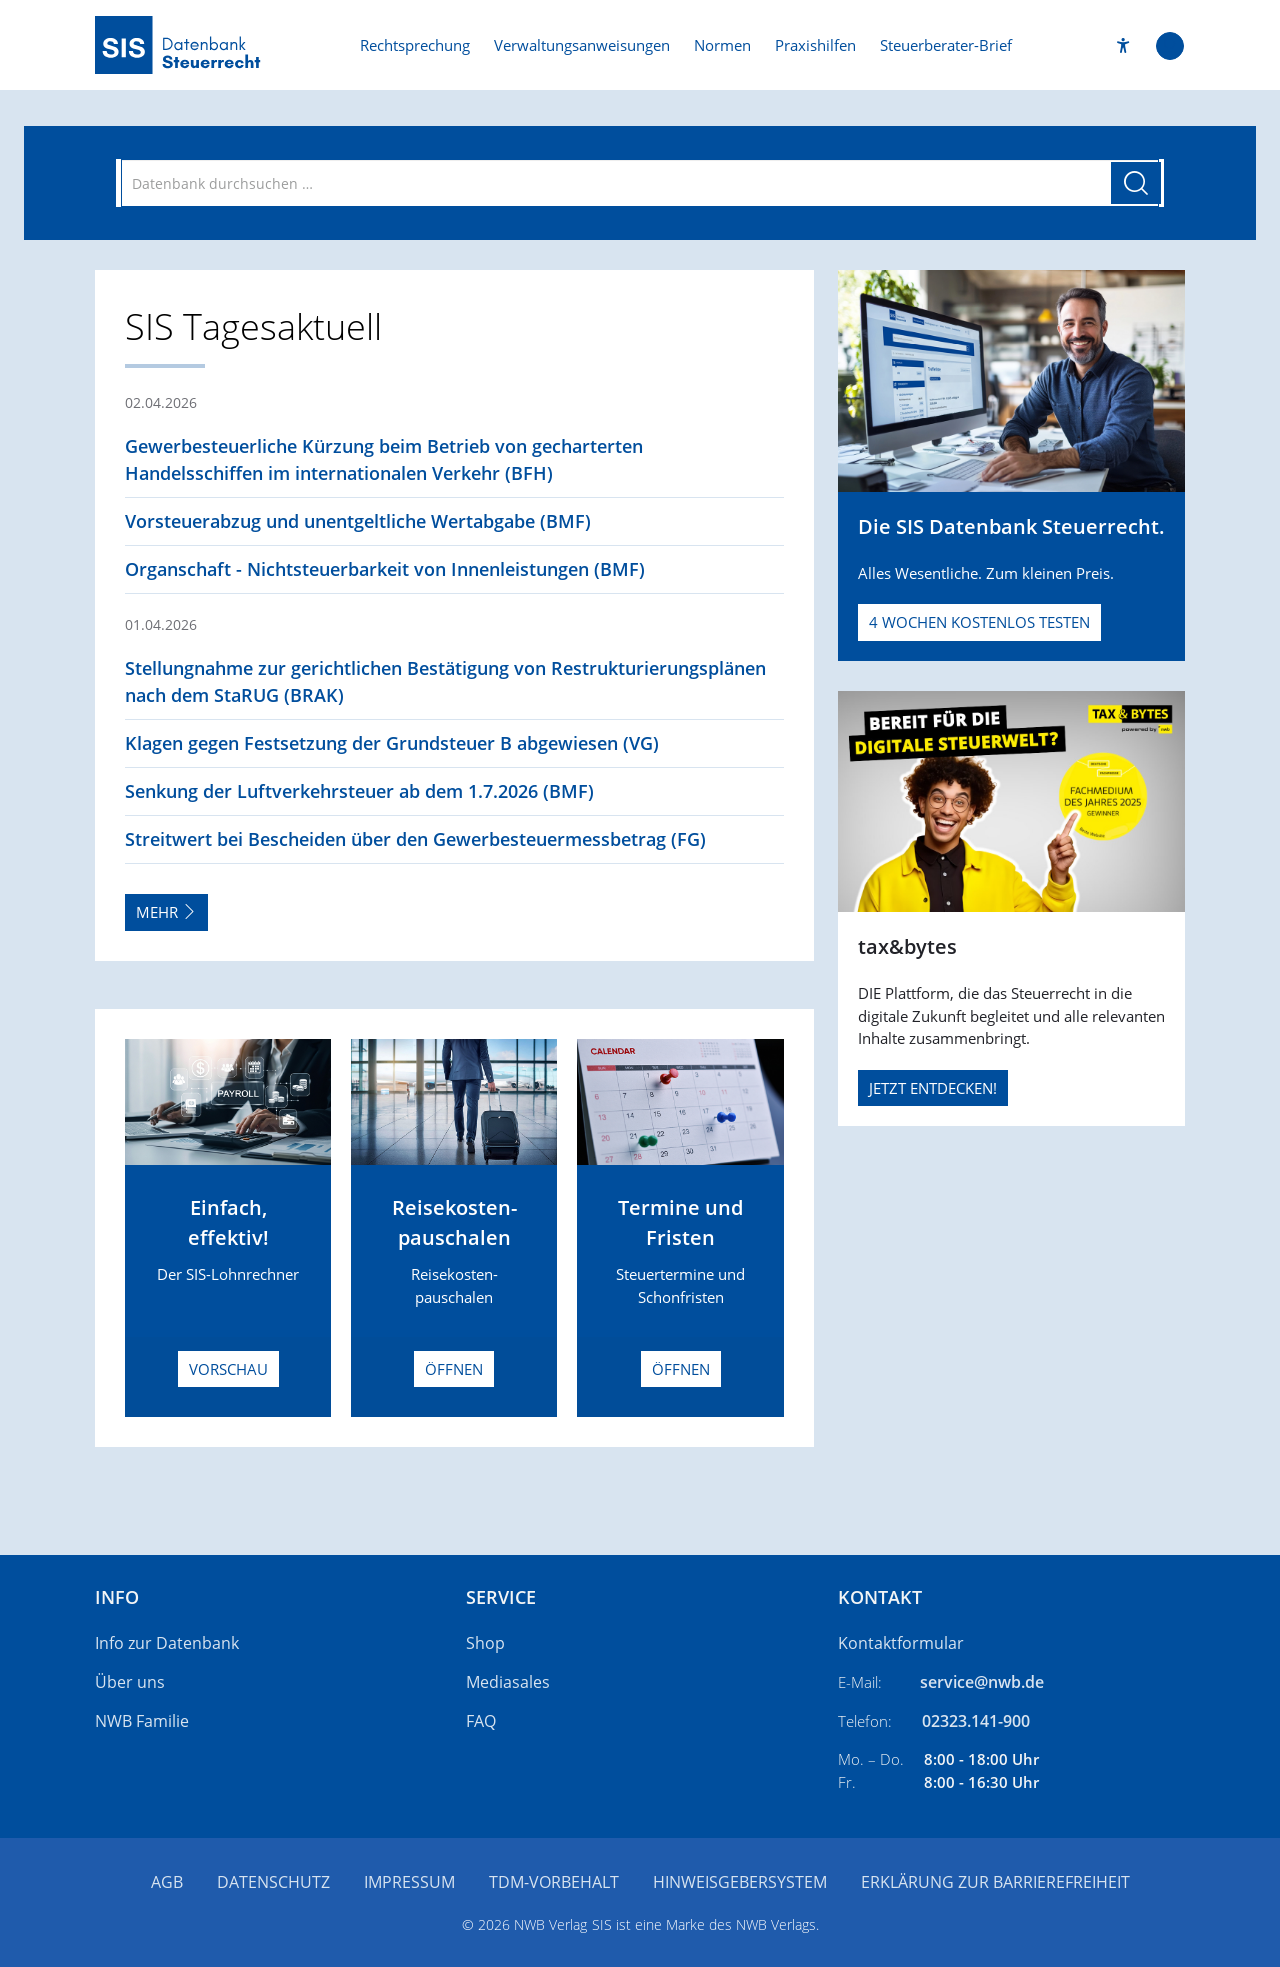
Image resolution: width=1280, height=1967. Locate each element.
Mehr (166, 912)
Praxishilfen (815, 45)
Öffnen (454, 1369)
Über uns (130, 1682)
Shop (485, 1643)
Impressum (409, 1882)
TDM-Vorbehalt (554, 1882)
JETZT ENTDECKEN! (933, 1088)
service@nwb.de (982, 1682)
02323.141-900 (976, 1721)
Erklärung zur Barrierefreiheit (995, 1882)
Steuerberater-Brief (946, 45)
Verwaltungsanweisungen (582, 45)
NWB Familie (142, 1721)
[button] (1123, 45)
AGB (167, 1882)
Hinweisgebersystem (740, 1882)
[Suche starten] (1136, 183)
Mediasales (508, 1682)
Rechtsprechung (415, 45)
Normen (722, 45)
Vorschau (228, 1369)
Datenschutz (273, 1882)
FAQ (481, 1721)
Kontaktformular (901, 1643)
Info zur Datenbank (167, 1643)
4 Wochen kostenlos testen (979, 622)
